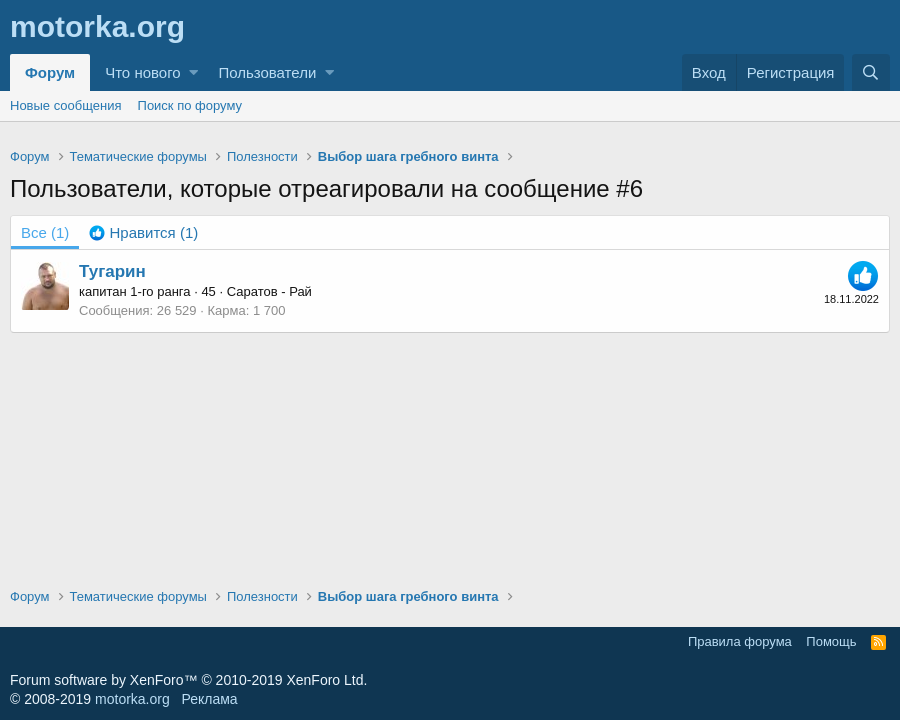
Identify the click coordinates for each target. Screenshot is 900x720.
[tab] (143, 232)
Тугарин (112, 271)
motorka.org (132, 699)
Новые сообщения (66, 105)
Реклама (209, 699)
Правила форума (740, 641)
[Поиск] (871, 72)
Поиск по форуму (190, 105)
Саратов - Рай (269, 291)
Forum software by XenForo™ (188, 680)
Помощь (831, 641)
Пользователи (267, 72)
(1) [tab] (45, 232)
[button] (193, 72)
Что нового (142, 72)
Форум (50, 72)
